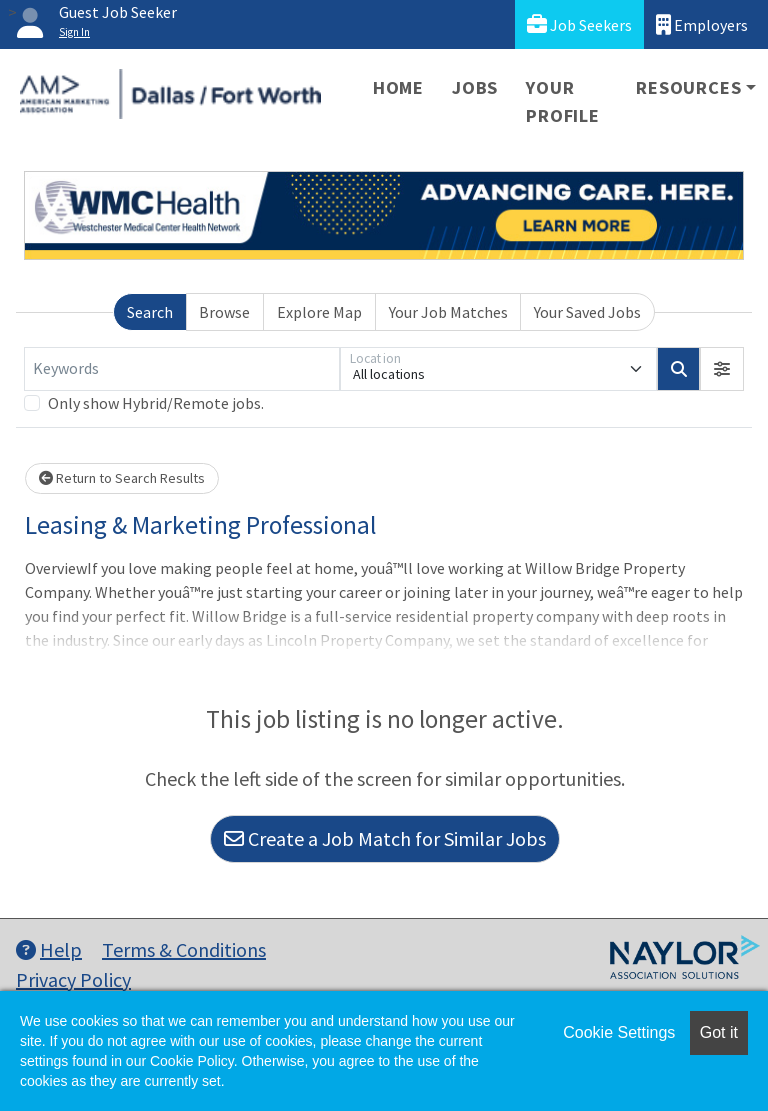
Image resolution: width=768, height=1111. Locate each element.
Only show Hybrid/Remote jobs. (156, 403)
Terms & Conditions (184, 949)
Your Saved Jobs (587, 312)
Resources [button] (688, 87)
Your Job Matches (448, 312)
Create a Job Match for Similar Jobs (385, 838)
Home (398, 87)
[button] (722, 369)
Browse (224, 312)
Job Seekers (579, 24)
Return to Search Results (122, 478)
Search (150, 312)
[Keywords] (182, 369)
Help (49, 949)
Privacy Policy (73, 979)
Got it (719, 1032)
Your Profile (563, 101)
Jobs (475, 87)
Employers (702, 24)
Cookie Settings (619, 1032)
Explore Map (319, 312)
